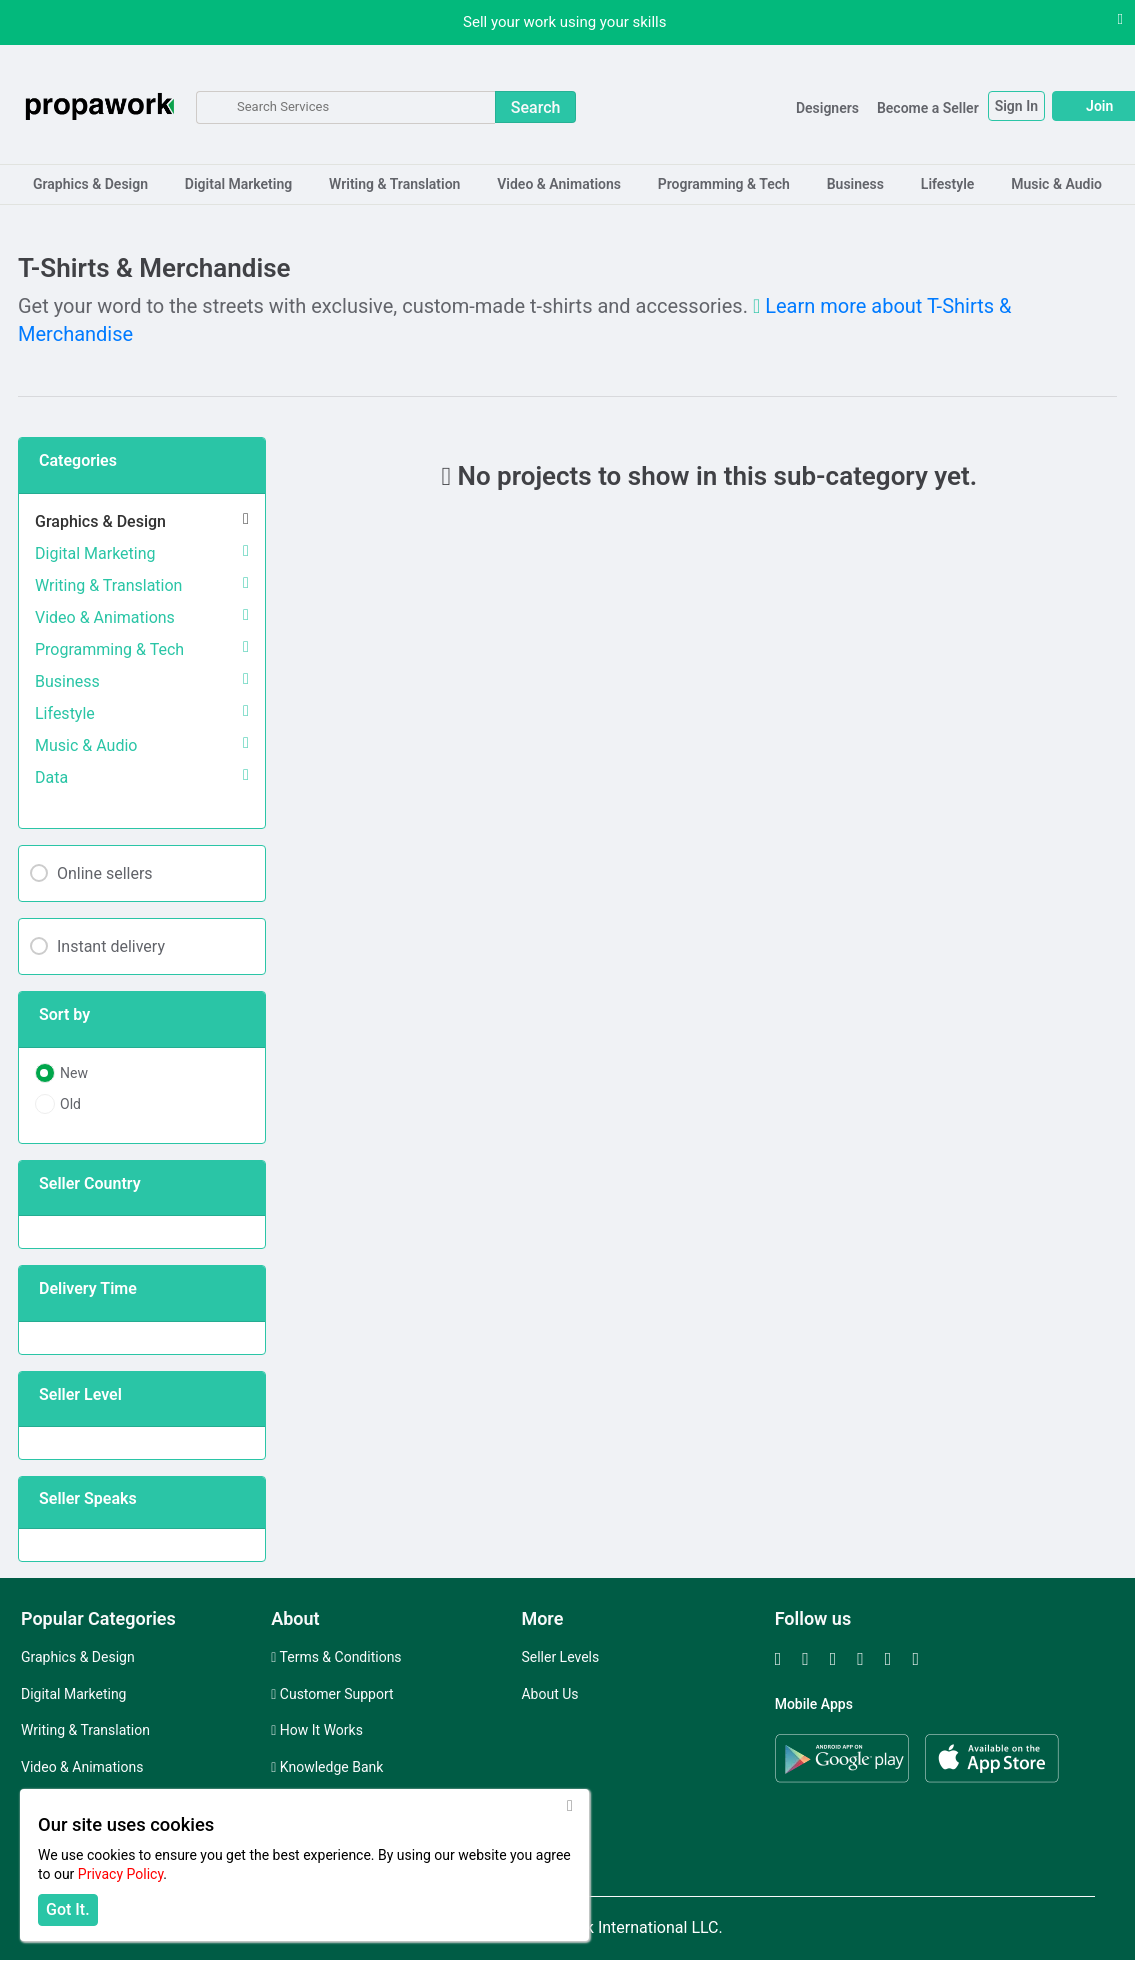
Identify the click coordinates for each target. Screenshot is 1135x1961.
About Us (549, 1694)
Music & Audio (1056, 184)
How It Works (317, 1730)
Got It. (68, 1909)
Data (51, 777)
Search (536, 107)
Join (1044, 106)
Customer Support (332, 1694)
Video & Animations (559, 184)
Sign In (961, 106)
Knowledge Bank (327, 1767)
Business (855, 184)
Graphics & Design (90, 184)
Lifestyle (948, 184)
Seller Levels (560, 1657)
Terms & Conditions (336, 1657)
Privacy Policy (120, 1874)
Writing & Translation (394, 184)
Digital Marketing (238, 184)
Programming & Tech (724, 184)
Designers (772, 108)
